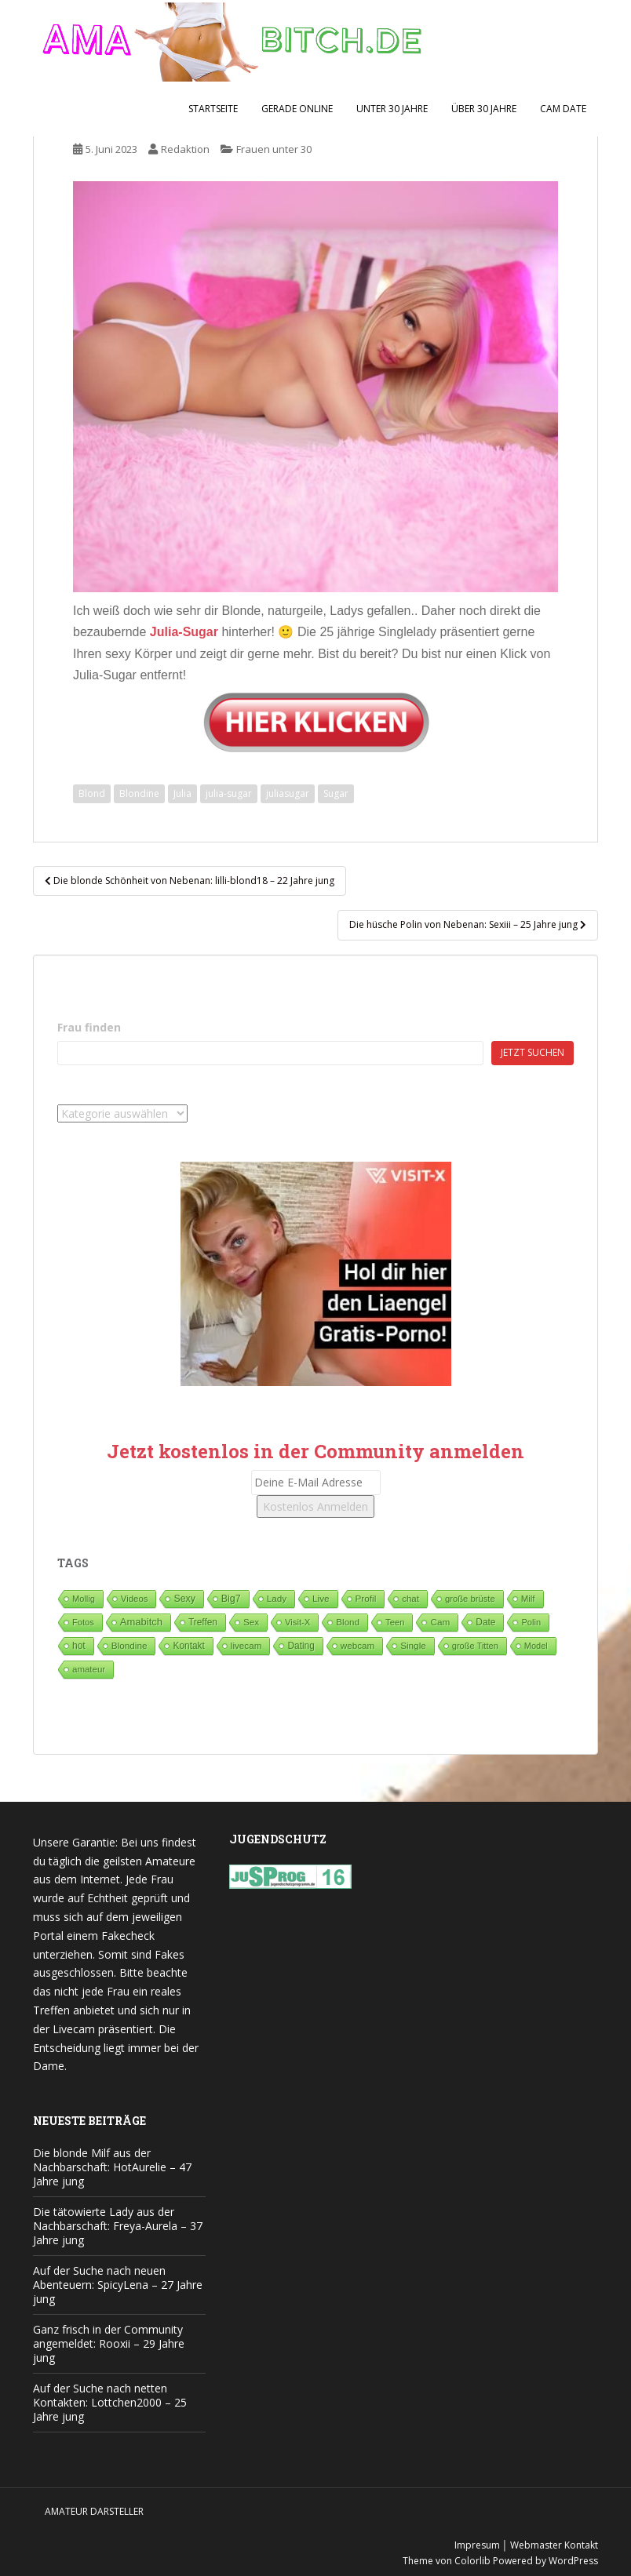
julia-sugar (229, 793)
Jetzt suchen (532, 1052)
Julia (182, 793)
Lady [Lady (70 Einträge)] (276, 1598)
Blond (91, 793)
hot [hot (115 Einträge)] (79, 1645)
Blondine (139, 793)
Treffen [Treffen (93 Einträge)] (202, 1622)
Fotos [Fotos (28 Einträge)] (83, 1622)
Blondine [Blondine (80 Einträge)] (129, 1645)
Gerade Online (297, 108)
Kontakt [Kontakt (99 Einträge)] (188, 1645)
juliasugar (287, 793)
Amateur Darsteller (94, 2511)
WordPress (573, 2560)
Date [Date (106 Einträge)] (485, 1622)
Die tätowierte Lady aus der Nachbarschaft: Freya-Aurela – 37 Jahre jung (117, 2225)
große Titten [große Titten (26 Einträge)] (475, 1645)
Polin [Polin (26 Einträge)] (531, 1622)
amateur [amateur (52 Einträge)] (88, 1669)
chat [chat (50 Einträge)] (410, 1598)
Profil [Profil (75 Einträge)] (366, 1598)
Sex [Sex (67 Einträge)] (251, 1622)
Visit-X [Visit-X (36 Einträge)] (297, 1622)
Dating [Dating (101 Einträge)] (300, 1645)
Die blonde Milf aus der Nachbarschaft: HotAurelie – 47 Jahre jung (112, 2167)
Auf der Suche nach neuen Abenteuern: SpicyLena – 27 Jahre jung (117, 2284)
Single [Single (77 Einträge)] (413, 1645)
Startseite (213, 108)
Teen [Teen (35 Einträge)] (394, 1622)
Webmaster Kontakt (554, 2545)
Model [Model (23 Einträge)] (536, 1645)
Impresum (477, 2545)
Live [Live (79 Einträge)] (321, 1598)
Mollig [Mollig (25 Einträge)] (83, 1598)
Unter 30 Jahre (392, 108)
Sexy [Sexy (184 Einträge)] (184, 1598)
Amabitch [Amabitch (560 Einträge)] (141, 1622)
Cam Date (563, 108)
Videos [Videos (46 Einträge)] (134, 1598)
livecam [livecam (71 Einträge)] (246, 1645)
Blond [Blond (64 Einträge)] (347, 1622)
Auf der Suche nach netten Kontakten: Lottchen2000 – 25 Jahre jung (110, 2402)
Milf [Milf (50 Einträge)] (528, 1598)
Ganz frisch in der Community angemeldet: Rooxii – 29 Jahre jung (108, 2343)
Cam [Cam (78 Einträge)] (440, 1622)
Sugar (335, 793)
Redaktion (185, 149)
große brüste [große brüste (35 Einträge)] (470, 1598)
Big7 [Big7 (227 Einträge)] (231, 1598)
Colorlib (472, 2560)
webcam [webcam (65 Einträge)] (357, 1645)
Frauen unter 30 (274, 149)
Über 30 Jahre (483, 108)
